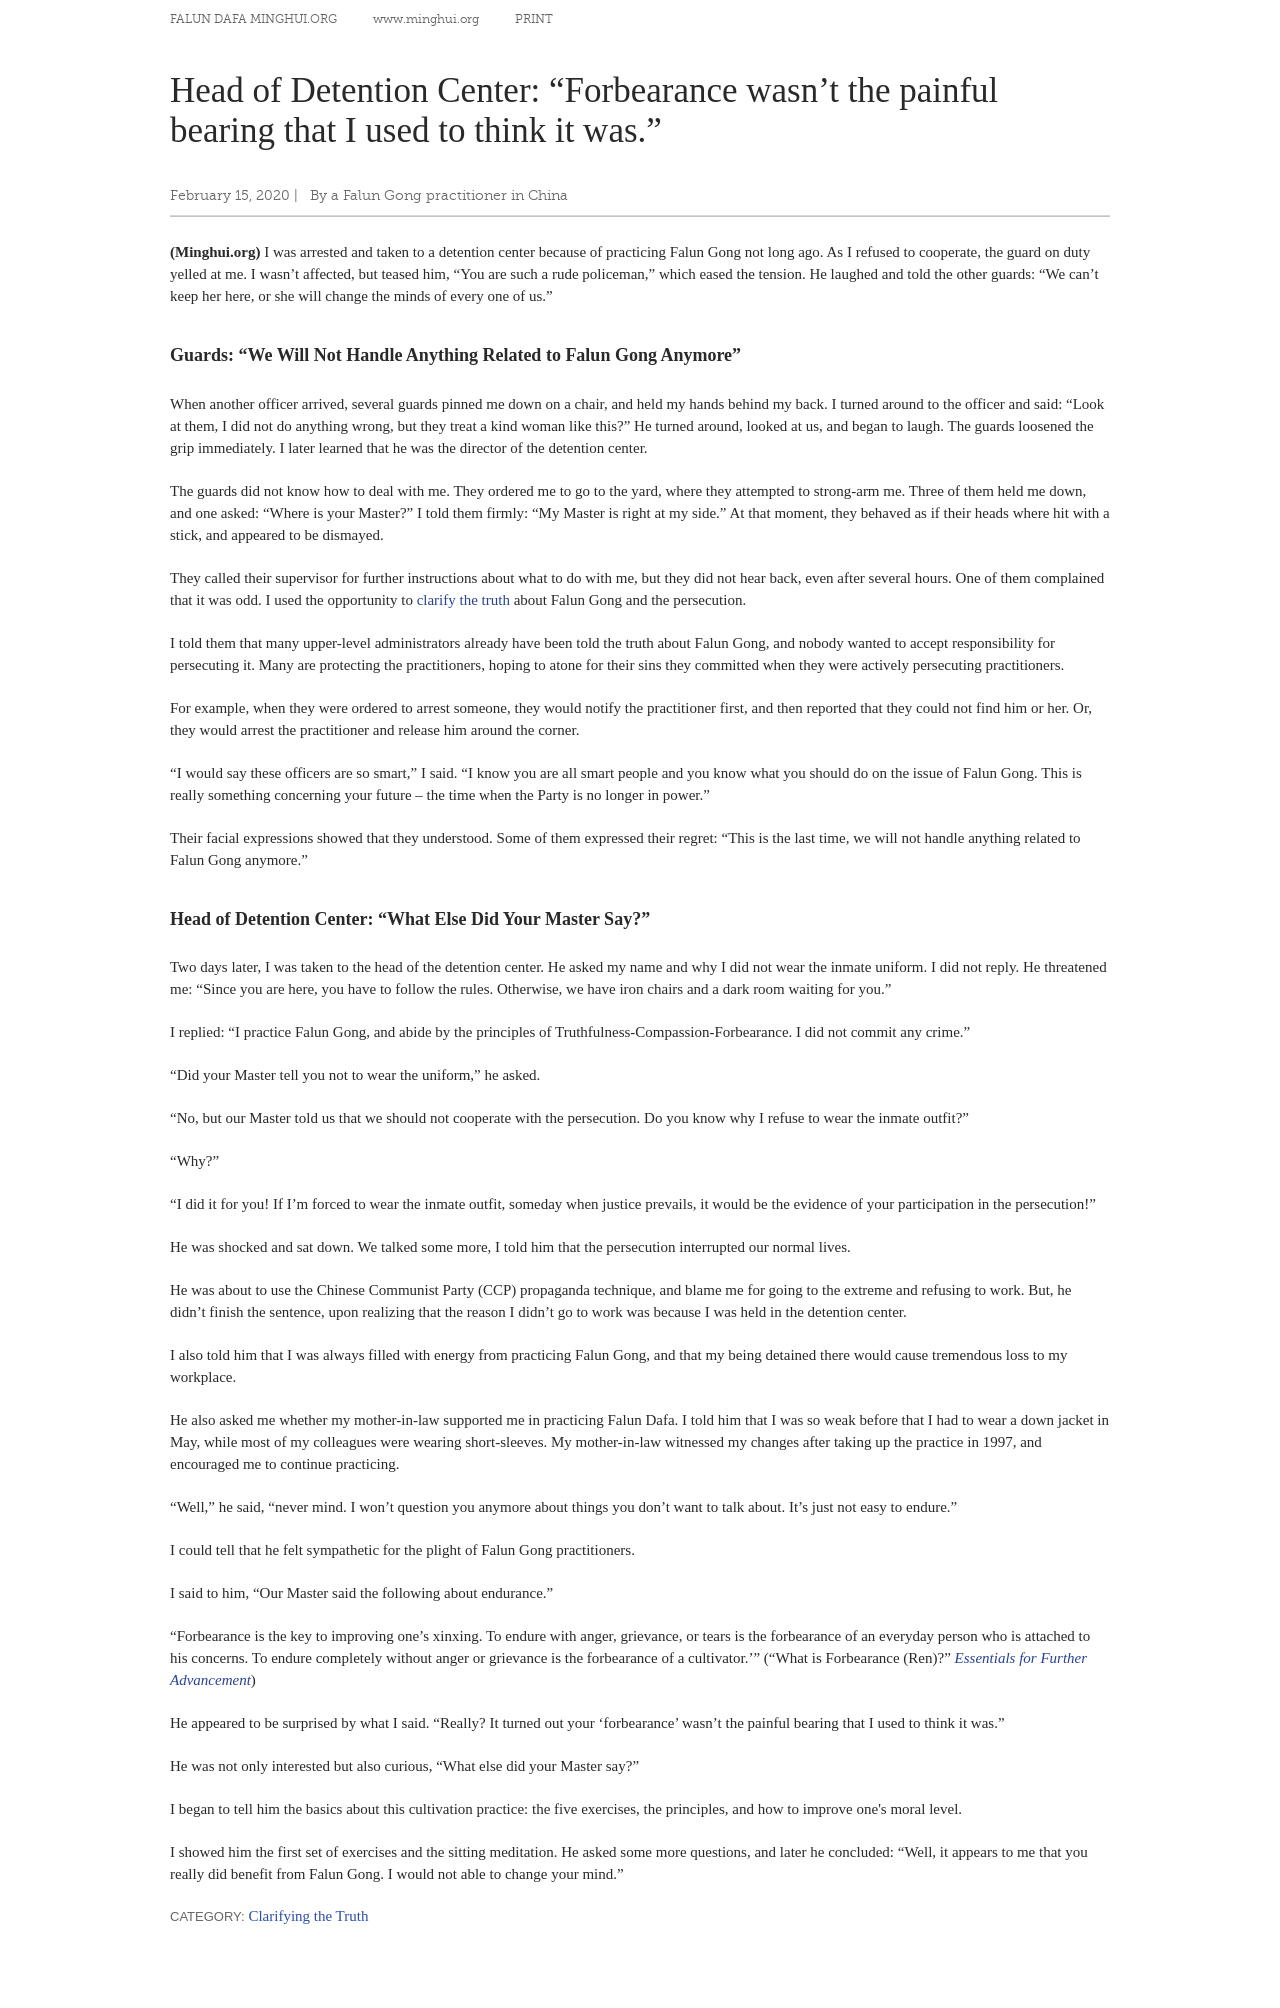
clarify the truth (463, 600)
